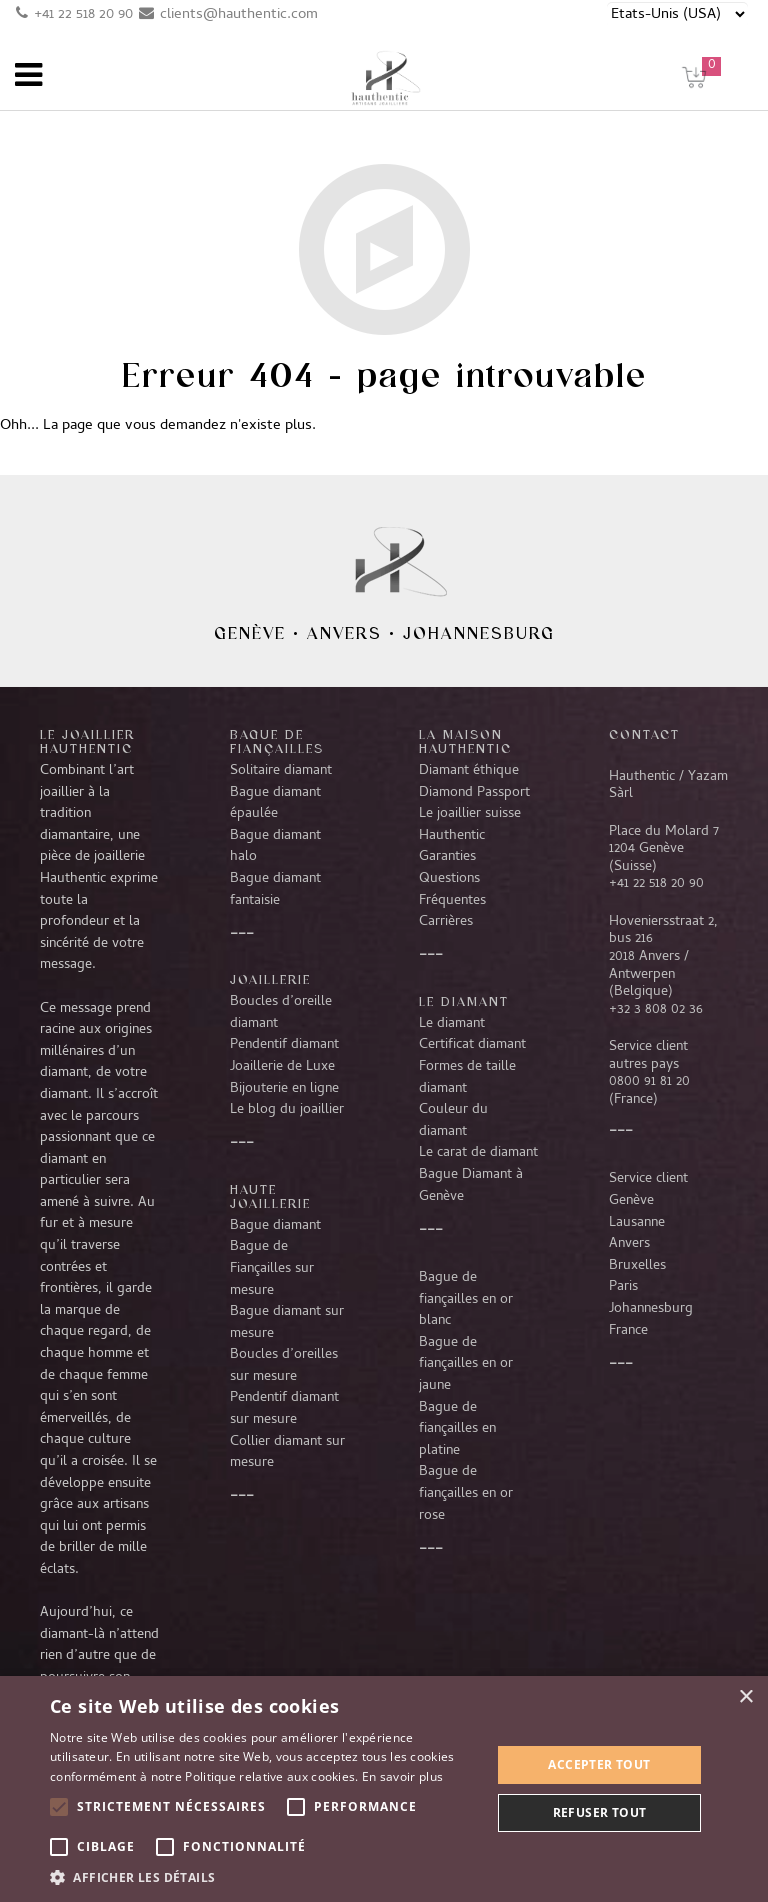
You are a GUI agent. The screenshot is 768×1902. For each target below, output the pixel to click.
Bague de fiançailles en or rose (466, 1493)
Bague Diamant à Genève (471, 1186)
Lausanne (637, 1223)
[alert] (384, 1789)
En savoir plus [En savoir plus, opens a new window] (402, 1776)
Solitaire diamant (281, 771)
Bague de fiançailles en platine (457, 1429)
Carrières (446, 922)
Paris (623, 1287)
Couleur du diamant (453, 1121)
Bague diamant (275, 1226)
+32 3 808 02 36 (656, 1010)
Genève (250, 633)
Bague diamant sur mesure (287, 1323)
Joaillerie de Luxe (282, 1067)
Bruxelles (637, 1266)
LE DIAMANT (464, 1001)
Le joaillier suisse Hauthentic (470, 825)
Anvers (344, 633)
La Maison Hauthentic (465, 741)
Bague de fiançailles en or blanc (466, 1299)
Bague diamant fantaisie (275, 890)
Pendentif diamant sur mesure (284, 1409)
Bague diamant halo (275, 847)
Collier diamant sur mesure (287, 1453)
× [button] (745, 1697)
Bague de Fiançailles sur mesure (272, 1268)
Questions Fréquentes (452, 890)
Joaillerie (270, 979)
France (628, 1331)
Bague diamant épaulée (275, 804)
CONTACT (644, 734)
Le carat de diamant (478, 1153)
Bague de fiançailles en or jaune (466, 1364)
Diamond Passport (474, 793)
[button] (264, 1877)
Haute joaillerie (270, 1196)
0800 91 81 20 (649, 1082)
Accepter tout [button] (599, 1764)
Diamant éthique (469, 771)
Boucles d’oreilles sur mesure (284, 1366)
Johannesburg (479, 633)
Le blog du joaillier (287, 1110)
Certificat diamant (472, 1045)
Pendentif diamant (284, 1045)
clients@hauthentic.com (239, 15)
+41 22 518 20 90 (83, 15)
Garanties (447, 857)
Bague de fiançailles (277, 741)
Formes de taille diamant (467, 1078)
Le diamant (452, 1024)
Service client (648, 1179)
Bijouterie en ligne (284, 1089)
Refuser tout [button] (600, 1812)
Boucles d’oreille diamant (281, 1013)
